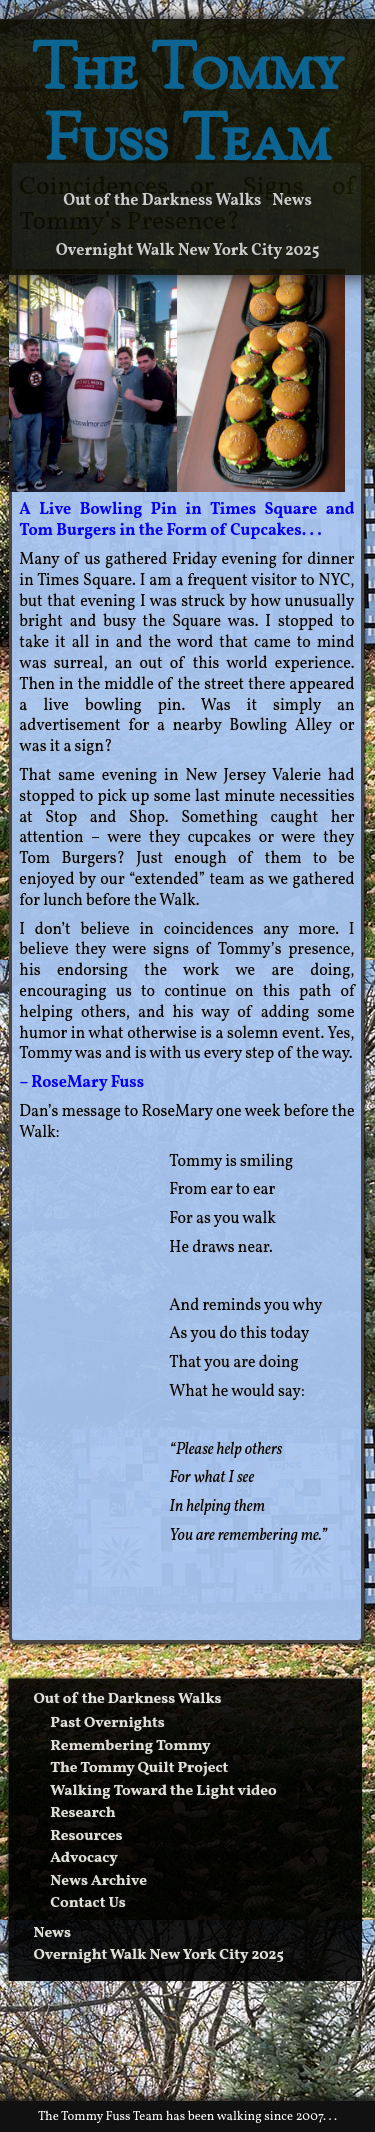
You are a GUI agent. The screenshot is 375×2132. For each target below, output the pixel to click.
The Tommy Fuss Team (188, 109)
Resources (86, 1836)
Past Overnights (107, 1723)
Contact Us (88, 1903)
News (292, 201)
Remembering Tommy (130, 1746)
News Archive (98, 1881)
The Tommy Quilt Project (139, 1768)
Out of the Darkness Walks (162, 201)
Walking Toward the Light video (163, 1791)
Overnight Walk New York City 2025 (188, 251)
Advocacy (84, 1858)
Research (82, 1813)
